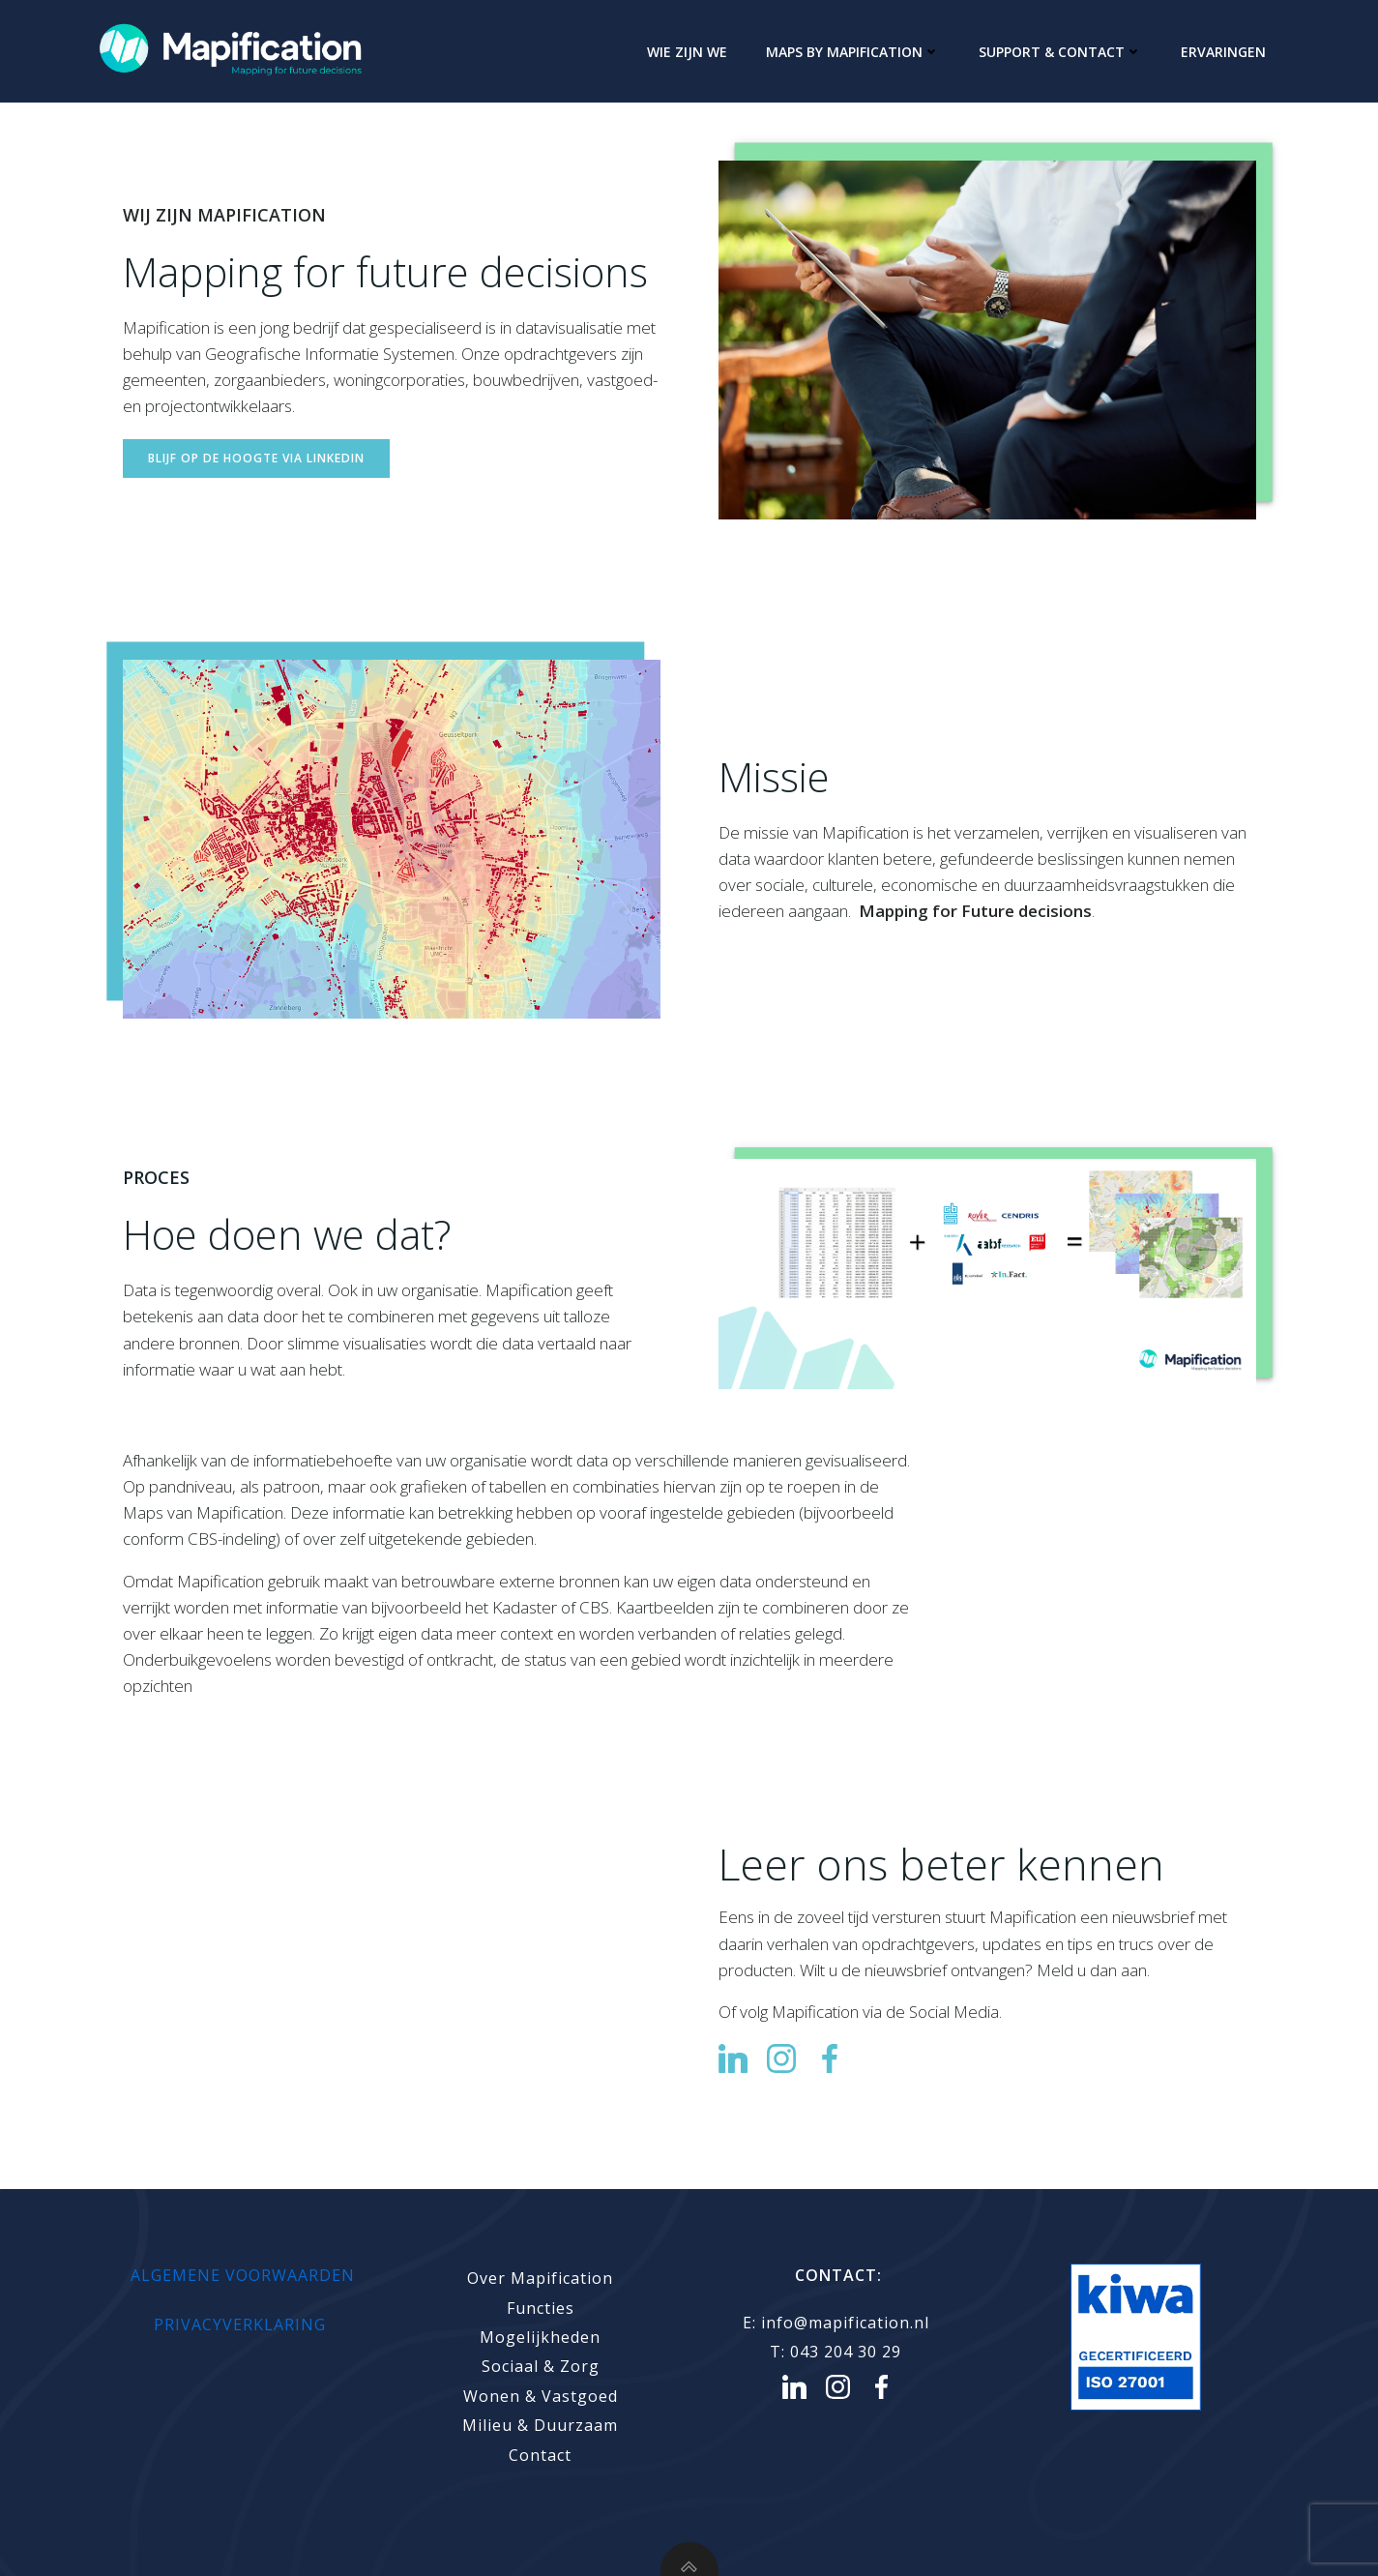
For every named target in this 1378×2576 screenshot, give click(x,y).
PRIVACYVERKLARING (242, 2324)
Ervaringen (1223, 52)
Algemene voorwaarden (243, 2275)
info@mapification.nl (847, 2322)
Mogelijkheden (540, 2337)
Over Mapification (540, 2278)
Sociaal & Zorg (541, 2366)
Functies (540, 2308)
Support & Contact (1060, 52)
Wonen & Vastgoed (540, 2396)
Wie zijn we (687, 52)
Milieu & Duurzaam (540, 2425)
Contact (540, 2455)
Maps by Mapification (853, 52)
